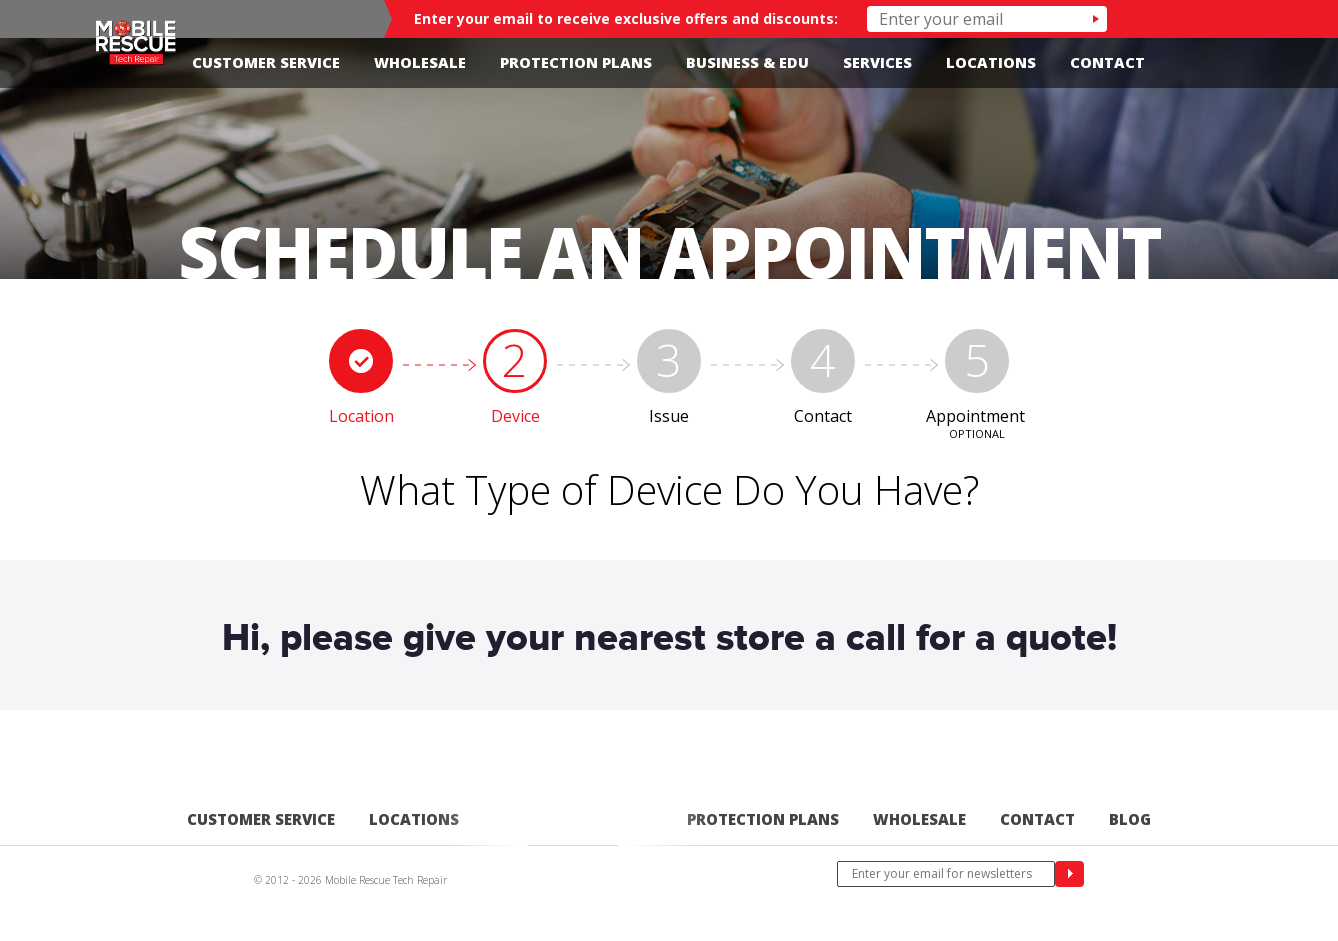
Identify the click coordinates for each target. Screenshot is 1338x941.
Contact (1107, 62)
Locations (991, 62)
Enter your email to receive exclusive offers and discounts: (626, 18)
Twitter (1231, 63)
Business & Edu (747, 62)
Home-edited (573, 827)
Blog (1130, 819)
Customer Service (266, 62)
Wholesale (420, 62)
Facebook (1204, 63)
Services (877, 62)
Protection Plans (576, 62)
